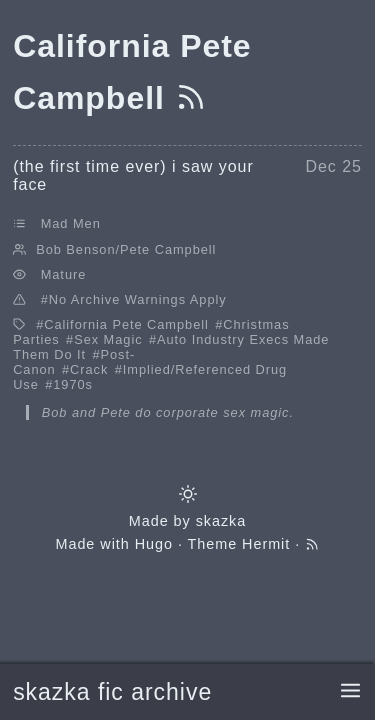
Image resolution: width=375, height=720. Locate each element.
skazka (221, 521)
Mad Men (71, 223)
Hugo (154, 544)
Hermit (266, 544)
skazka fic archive (112, 692)
